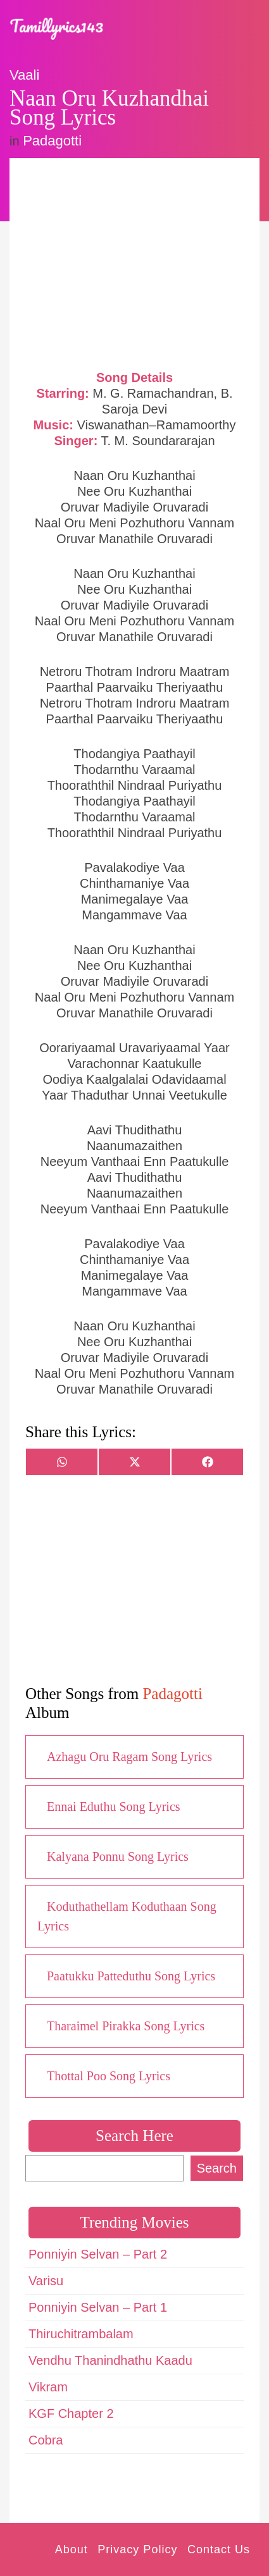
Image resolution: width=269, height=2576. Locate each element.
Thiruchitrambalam (81, 2334)
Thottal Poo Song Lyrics (108, 2076)
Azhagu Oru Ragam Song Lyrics (129, 1756)
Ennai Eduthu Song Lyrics (113, 1806)
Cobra (45, 2440)
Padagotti (52, 141)
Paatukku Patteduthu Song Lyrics (131, 1976)
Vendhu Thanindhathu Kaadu (110, 2360)
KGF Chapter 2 (71, 2413)
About (71, 2549)
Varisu (45, 2281)
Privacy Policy (137, 2549)
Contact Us (218, 2549)
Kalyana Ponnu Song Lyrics (118, 1856)
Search (217, 2168)
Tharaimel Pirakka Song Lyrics (125, 2026)
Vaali (24, 75)
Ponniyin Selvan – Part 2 (97, 2254)
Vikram (48, 2387)
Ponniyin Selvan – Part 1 (97, 2307)
